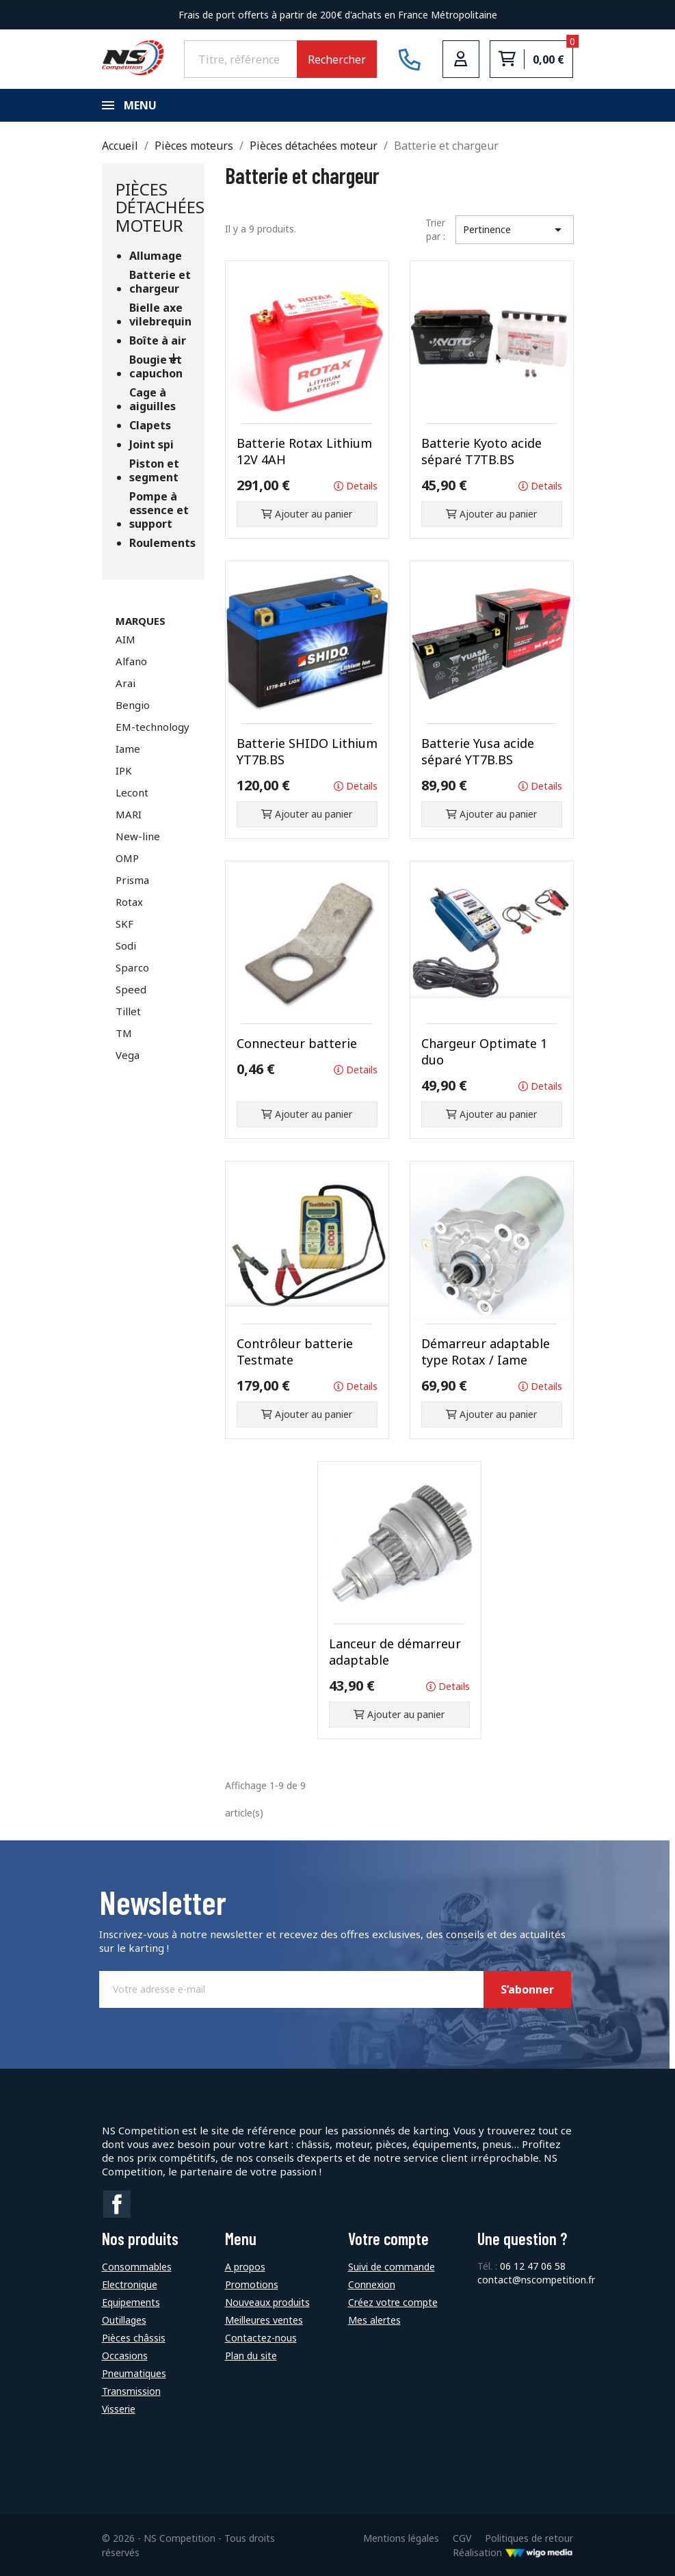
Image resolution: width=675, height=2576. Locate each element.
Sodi (126, 945)
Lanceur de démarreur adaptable (395, 1651)
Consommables (137, 2266)
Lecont (132, 792)
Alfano (131, 661)
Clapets (150, 425)
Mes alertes (374, 2319)
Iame (128, 748)
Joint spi (151, 445)
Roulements (160, 543)
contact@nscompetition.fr (536, 2279)
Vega (128, 1055)
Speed (131, 989)
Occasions (125, 2355)
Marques (141, 621)
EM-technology (152, 727)
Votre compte (388, 2239)
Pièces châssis (134, 2337)
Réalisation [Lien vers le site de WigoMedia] (513, 2552)
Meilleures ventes (264, 2319)
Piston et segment (154, 471)
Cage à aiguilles (152, 400)
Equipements (131, 2302)
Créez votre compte (393, 2302)
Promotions (251, 2284)
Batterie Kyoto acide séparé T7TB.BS (481, 451)
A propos (245, 2266)
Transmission (131, 2391)
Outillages (124, 2319)
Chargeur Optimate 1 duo (484, 1051)
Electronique (129, 2284)
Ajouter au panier (306, 513)
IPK (124, 770)
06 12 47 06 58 (533, 2265)
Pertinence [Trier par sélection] (514, 230)
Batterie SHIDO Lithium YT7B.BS (307, 751)
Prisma (132, 880)
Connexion (371, 2284)
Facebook (117, 2204)
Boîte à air (157, 341)
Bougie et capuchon (156, 367)
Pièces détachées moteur (160, 207)
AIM (125, 639)
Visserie (118, 2408)
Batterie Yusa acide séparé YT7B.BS (477, 751)
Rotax (129, 902)
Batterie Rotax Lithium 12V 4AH (304, 451)
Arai (125, 683)
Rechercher (337, 59)
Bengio (133, 705)
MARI (129, 814)
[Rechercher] (240, 58)
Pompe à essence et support (159, 510)
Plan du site (251, 2355)
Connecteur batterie (297, 1043)
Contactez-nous (261, 2337)
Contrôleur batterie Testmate (295, 1351)
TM (124, 1033)
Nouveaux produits (267, 2302)
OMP (127, 858)
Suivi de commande (391, 2266)
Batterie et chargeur (160, 282)
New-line (138, 836)
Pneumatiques (134, 2373)
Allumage (155, 256)
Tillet (128, 1011)
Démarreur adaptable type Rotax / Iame (485, 1351)
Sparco (132, 967)
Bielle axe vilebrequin (160, 315)
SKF (124, 923)
